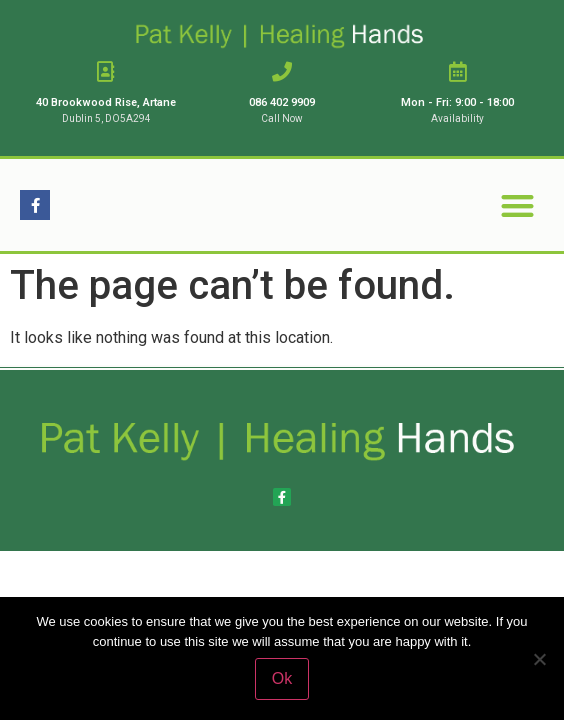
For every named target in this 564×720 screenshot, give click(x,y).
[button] (517, 205)
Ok (282, 678)
